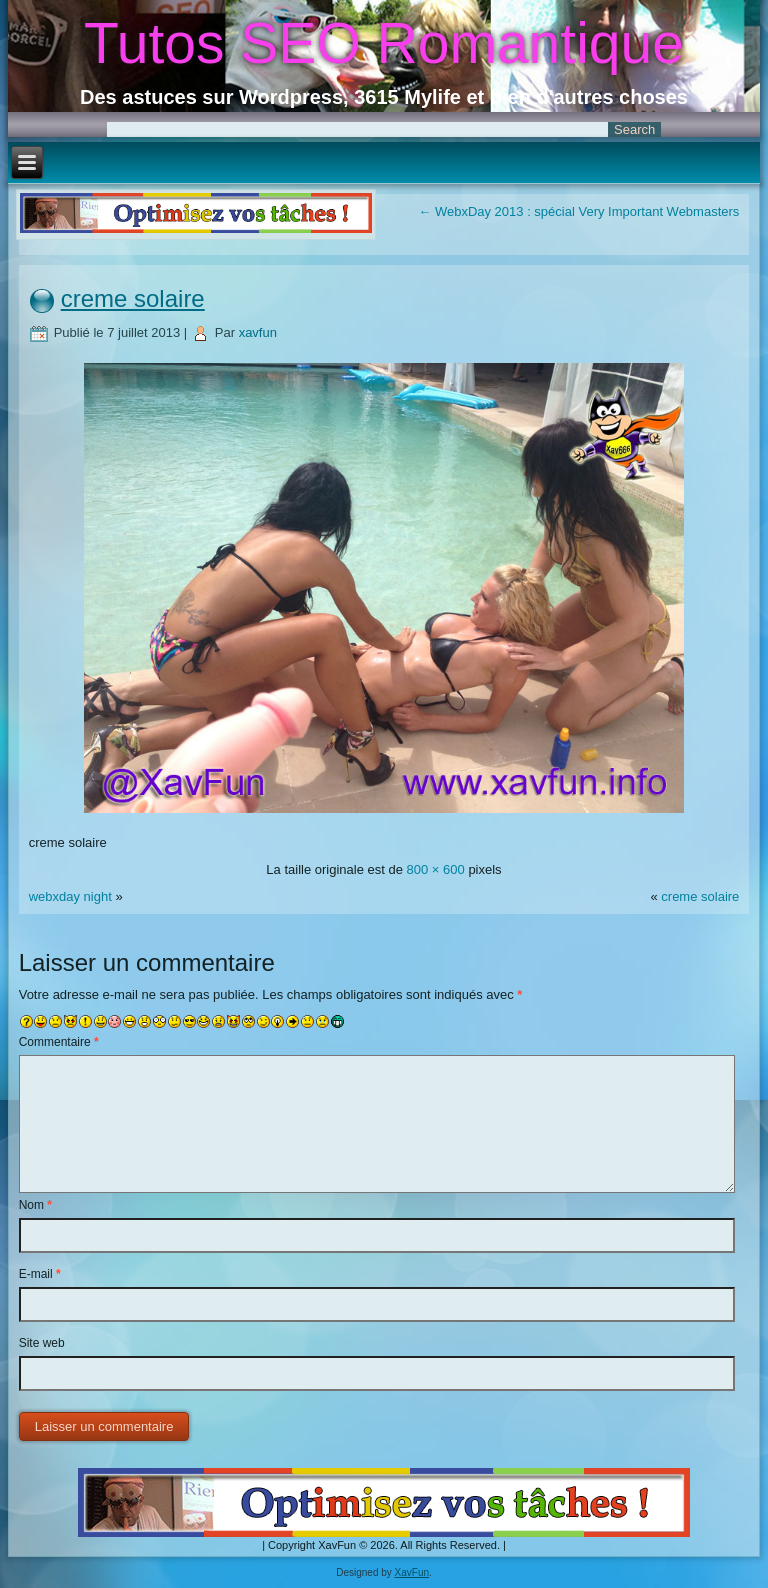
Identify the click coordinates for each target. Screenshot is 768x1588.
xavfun (258, 332)
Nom (35, 1205)
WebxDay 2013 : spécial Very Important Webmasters (578, 211)
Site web (42, 1343)
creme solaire (133, 298)
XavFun (412, 1572)
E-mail (40, 1274)
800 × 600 (436, 869)
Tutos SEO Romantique (384, 43)
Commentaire (59, 1042)
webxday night (70, 896)
